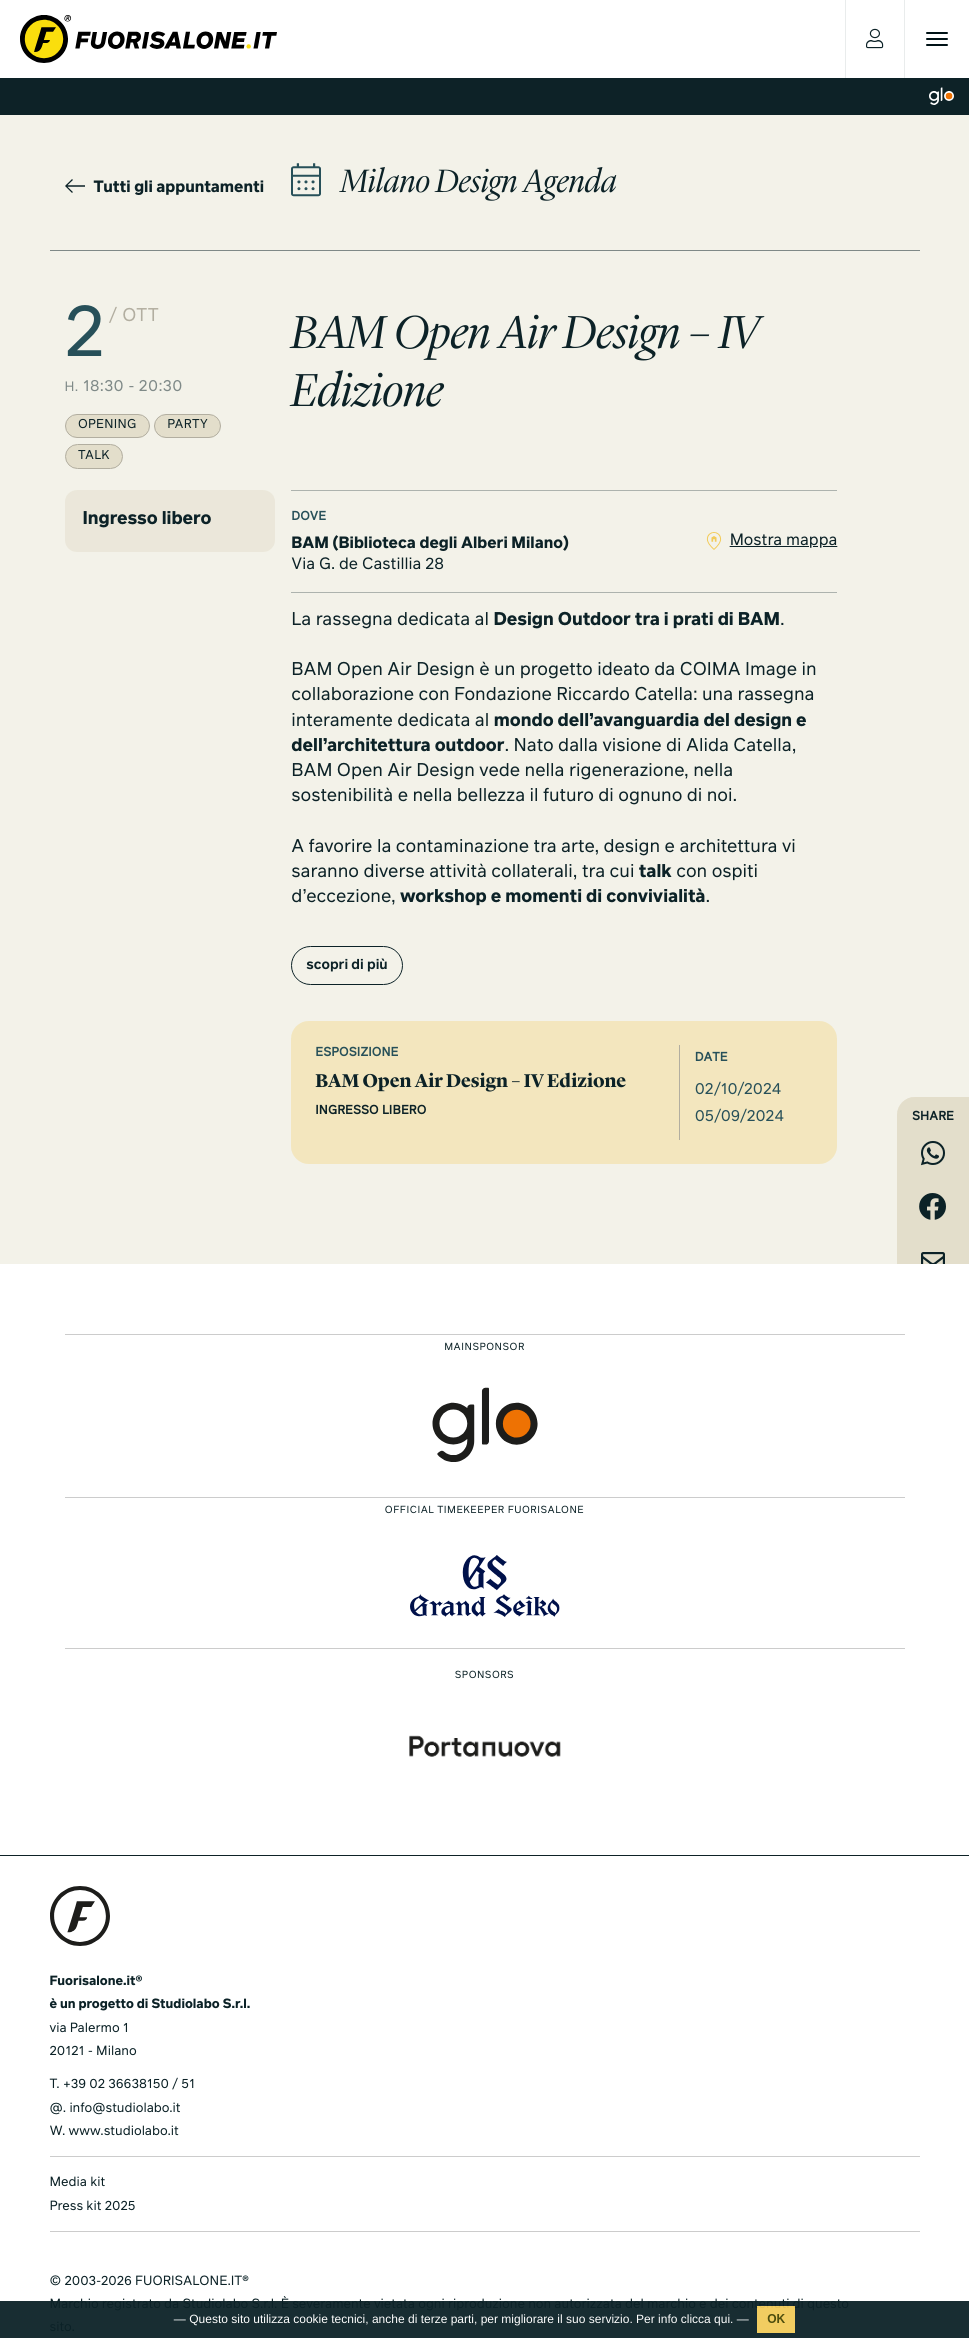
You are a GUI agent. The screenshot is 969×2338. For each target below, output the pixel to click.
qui (722, 2319)
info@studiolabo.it (124, 2108)
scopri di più (346, 966)
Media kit (78, 2182)
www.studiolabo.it (124, 2131)
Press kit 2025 (93, 2206)
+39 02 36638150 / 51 (129, 2084)
